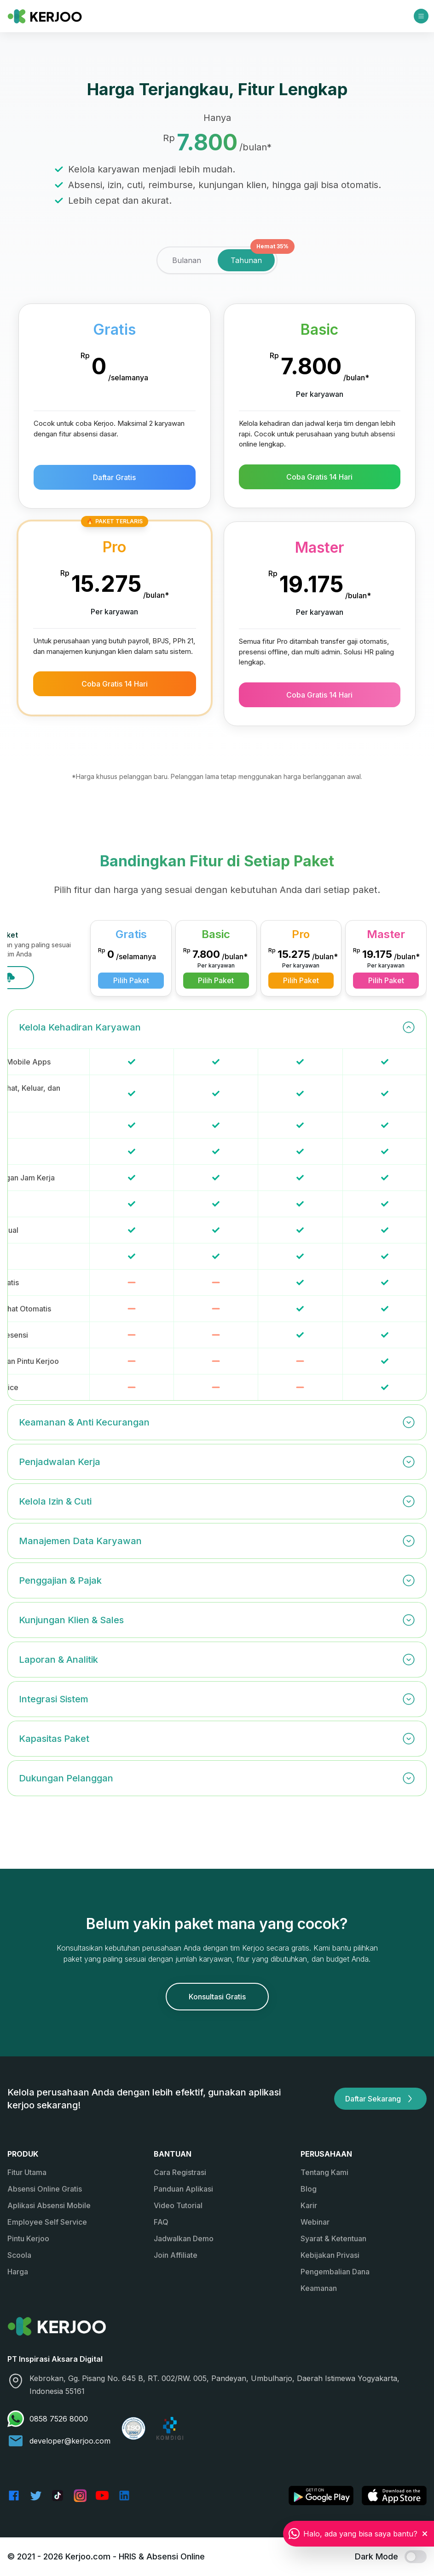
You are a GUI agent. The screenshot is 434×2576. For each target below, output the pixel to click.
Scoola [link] (19, 2255)
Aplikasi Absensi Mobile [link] (49, 2205)
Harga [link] (17, 2271)
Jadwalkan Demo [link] (184, 2238)
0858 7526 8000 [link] (47, 2418)
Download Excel (69, 977)
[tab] (186, 260)
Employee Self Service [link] (47, 2222)
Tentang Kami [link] (324, 2172)
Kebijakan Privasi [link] (330, 2255)
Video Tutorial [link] (178, 2205)
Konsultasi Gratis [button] (217, 1996)
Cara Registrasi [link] (180, 2172)
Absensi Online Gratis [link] (44, 2188)
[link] (44, 16)
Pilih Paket (218, 980)
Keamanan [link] (319, 2288)
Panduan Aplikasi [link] (183, 2188)
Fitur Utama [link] (26, 2172)
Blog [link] (309, 2188)
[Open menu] (421, 16)
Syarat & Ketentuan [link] (333, 2238)
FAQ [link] (161, 2222)
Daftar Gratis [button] (114, 477)
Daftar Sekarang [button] (380, 2098)
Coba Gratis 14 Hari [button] (319, 476)
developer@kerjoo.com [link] (58, 2441)
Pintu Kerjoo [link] (28, 2238)
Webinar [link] (315, 2222)
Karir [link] (309, 2205)
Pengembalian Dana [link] (335, 2271)
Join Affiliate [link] (175, 2255)
